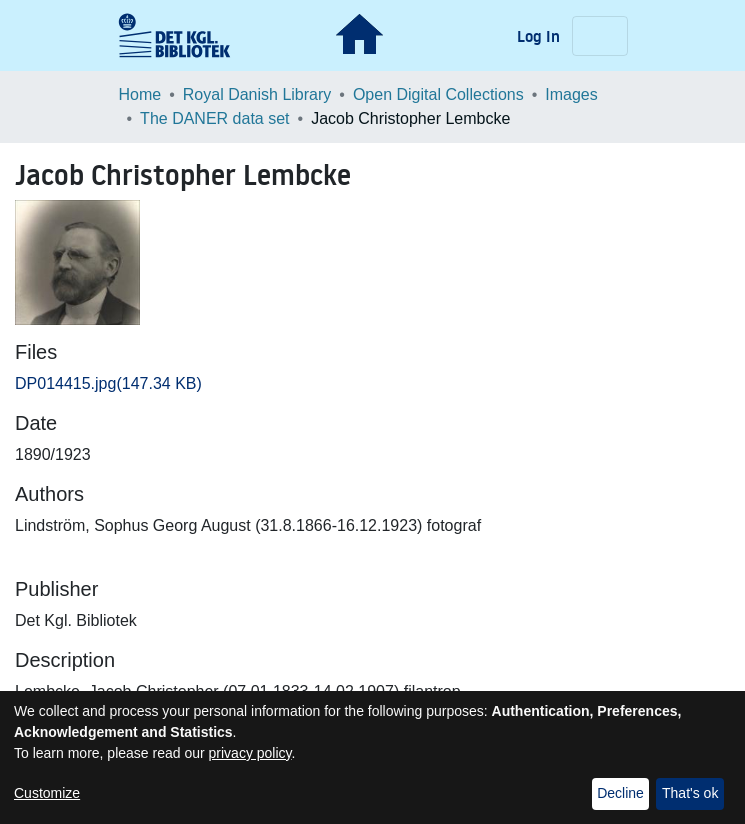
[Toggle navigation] (600, 36)
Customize (47, 793)
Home (140, 94)
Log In (540, 36)
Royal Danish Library (257, 94)
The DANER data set (214, 118)
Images (571, 94)
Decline (620, 793)
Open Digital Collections (438, 94)
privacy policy (250, 753)
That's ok (690, 793)
